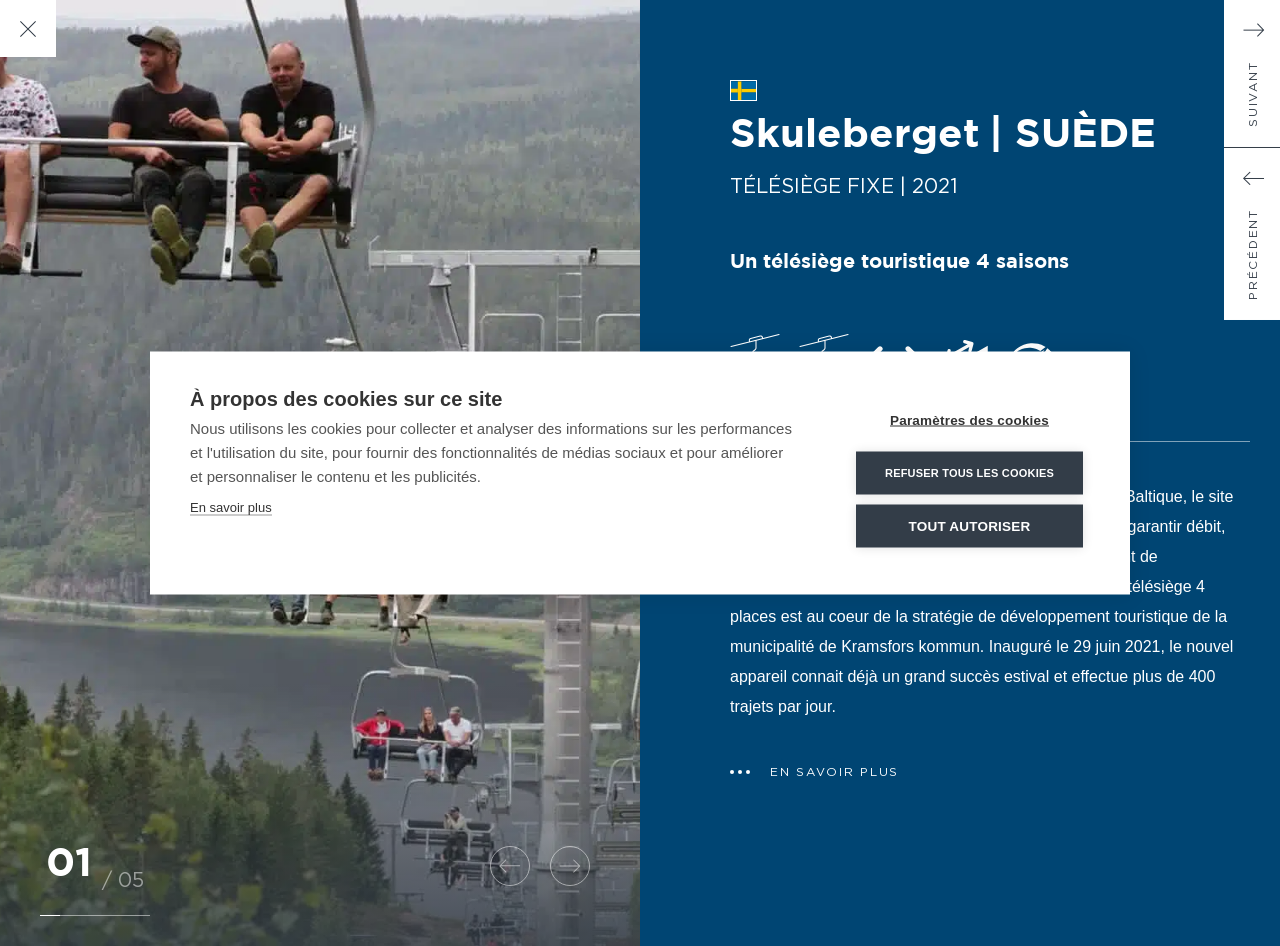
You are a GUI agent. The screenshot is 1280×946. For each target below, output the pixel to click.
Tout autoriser (970, 526)
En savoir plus (231, 507)
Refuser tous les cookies (969, 473)
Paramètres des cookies (969, 420)
